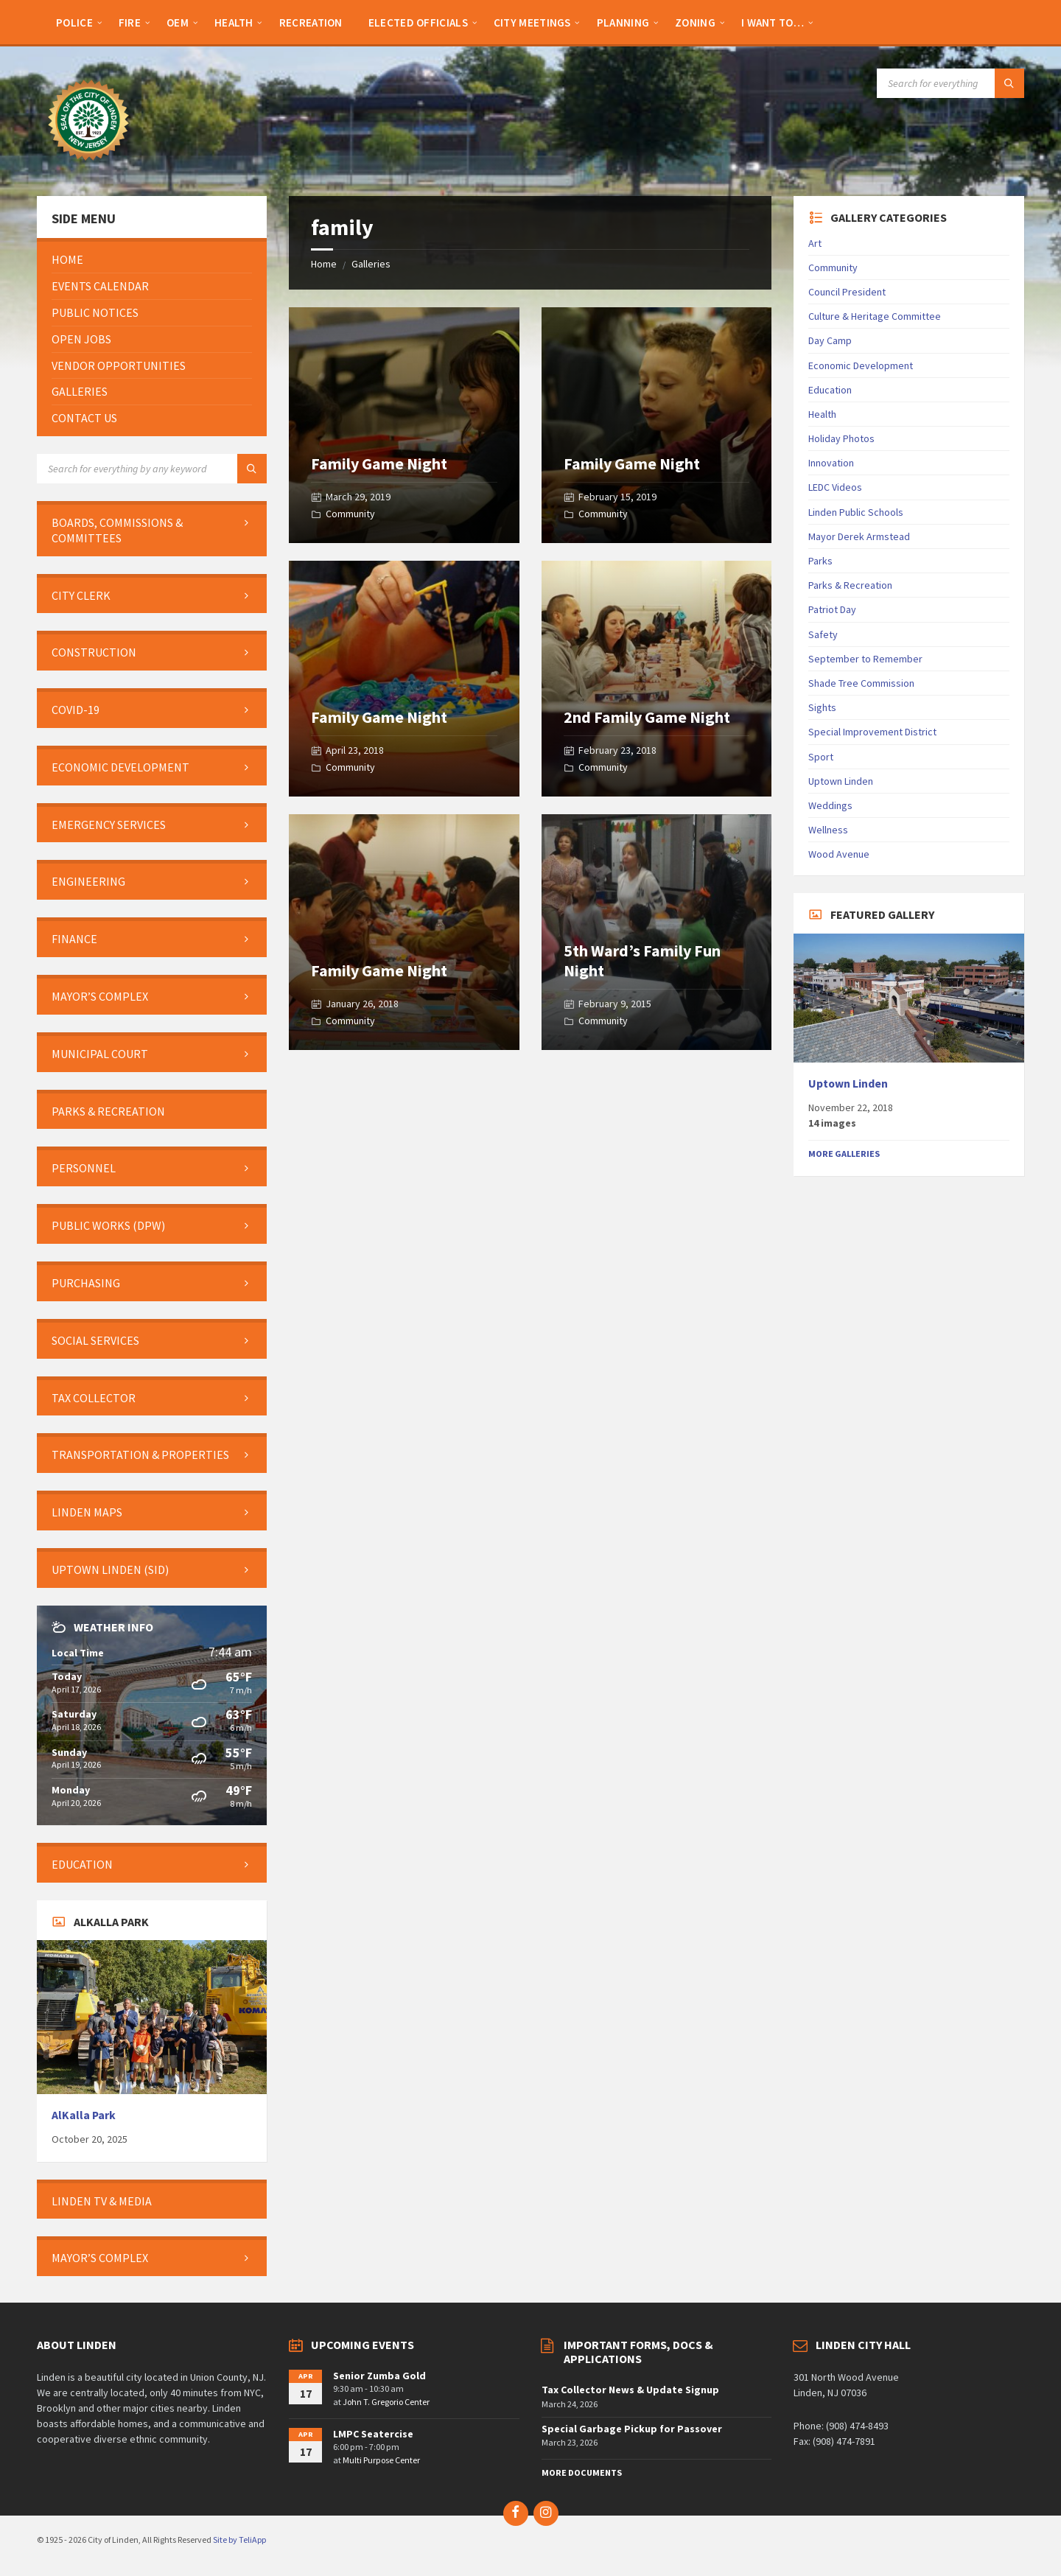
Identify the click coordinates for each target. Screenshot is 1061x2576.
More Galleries (844, 1153)
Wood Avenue (838, 854)
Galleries (371, 263)
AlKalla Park (84, 2115)
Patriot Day (832, 609)
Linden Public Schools (855, 512)
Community (350, 513)
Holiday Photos (841, 438)
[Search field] (950, 83)
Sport (820, 756)
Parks (820, 560)
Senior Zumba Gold (379, 2375)
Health (822, 414)
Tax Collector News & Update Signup (630, 2389)
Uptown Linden (840, 781)
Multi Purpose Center (381, 2459)
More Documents (582, 2472)
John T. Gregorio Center (386, 2401)
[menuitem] (74, 22)
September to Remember (865, 658)
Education (830, 389)
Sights (822, 707)
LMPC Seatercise (373, 2433)
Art (815, 243)
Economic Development (860, 365)
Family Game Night (379, 463)
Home (324, 263)
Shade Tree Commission (861, 683)
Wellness (828, 829)
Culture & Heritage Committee (874, 316)
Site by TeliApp (239, 2539)
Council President (847, 291)
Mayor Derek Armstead (859, 536)
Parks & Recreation (850, 585)
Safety (823, 634)
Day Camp (830, 340)
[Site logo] (88, 167)
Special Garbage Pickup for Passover (632, 2428)
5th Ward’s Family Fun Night (642, 960)
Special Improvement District (872, 731)
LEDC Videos (835, 487)
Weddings (830, 805)
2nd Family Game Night (647, 717)
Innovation (831, 462)
